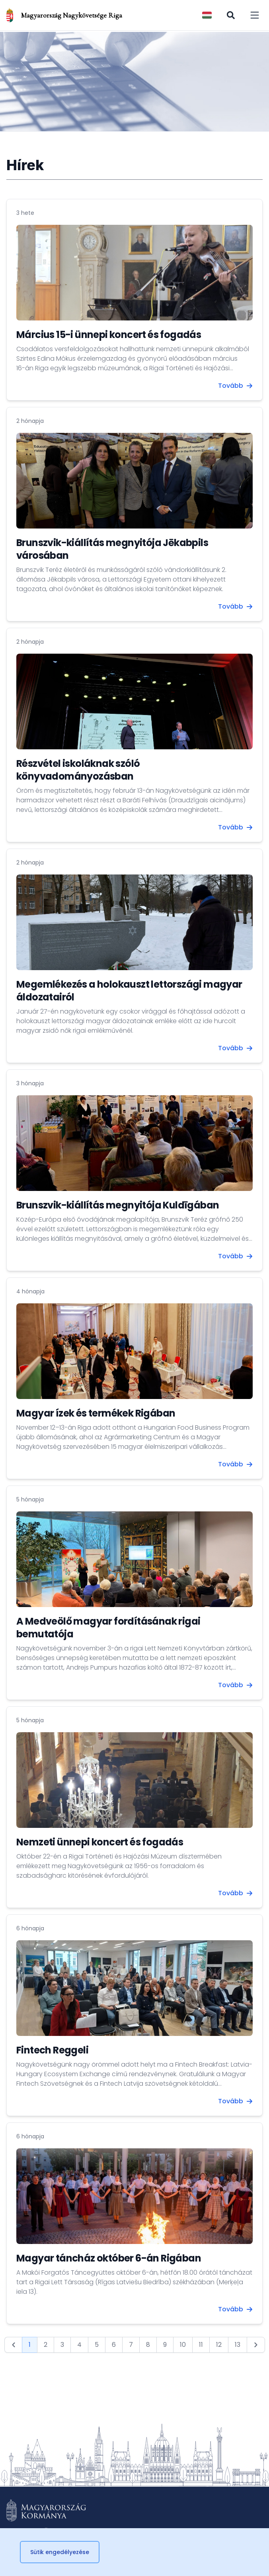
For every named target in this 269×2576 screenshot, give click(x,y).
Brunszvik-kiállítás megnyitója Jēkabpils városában (112, 549)
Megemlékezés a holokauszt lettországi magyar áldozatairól (129, 991)
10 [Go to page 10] (183, 2344)
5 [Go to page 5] (97, 2344)
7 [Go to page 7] (131, 2344)
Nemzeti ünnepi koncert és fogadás (99, 1842)
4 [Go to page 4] (79, 2344)
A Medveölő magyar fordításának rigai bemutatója (108, 1628)
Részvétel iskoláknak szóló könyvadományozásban (78, 770)
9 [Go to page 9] (165, 2344)
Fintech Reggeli (52, 2050)
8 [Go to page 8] (148, 2344)
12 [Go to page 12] (219, 2344)
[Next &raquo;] (256, 2345)
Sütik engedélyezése (59, 2552)
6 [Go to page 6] (114, 2344)
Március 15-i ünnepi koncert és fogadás (108, 334)
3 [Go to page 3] (62, 2344)
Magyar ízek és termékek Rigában (95, 1413)
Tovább (235, 385)
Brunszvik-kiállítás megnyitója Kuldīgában (117, 1205)
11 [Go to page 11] (201, 2344)
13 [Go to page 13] (237, 2344)
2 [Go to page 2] (45, 2344)
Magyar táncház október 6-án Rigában (108, 2258)
